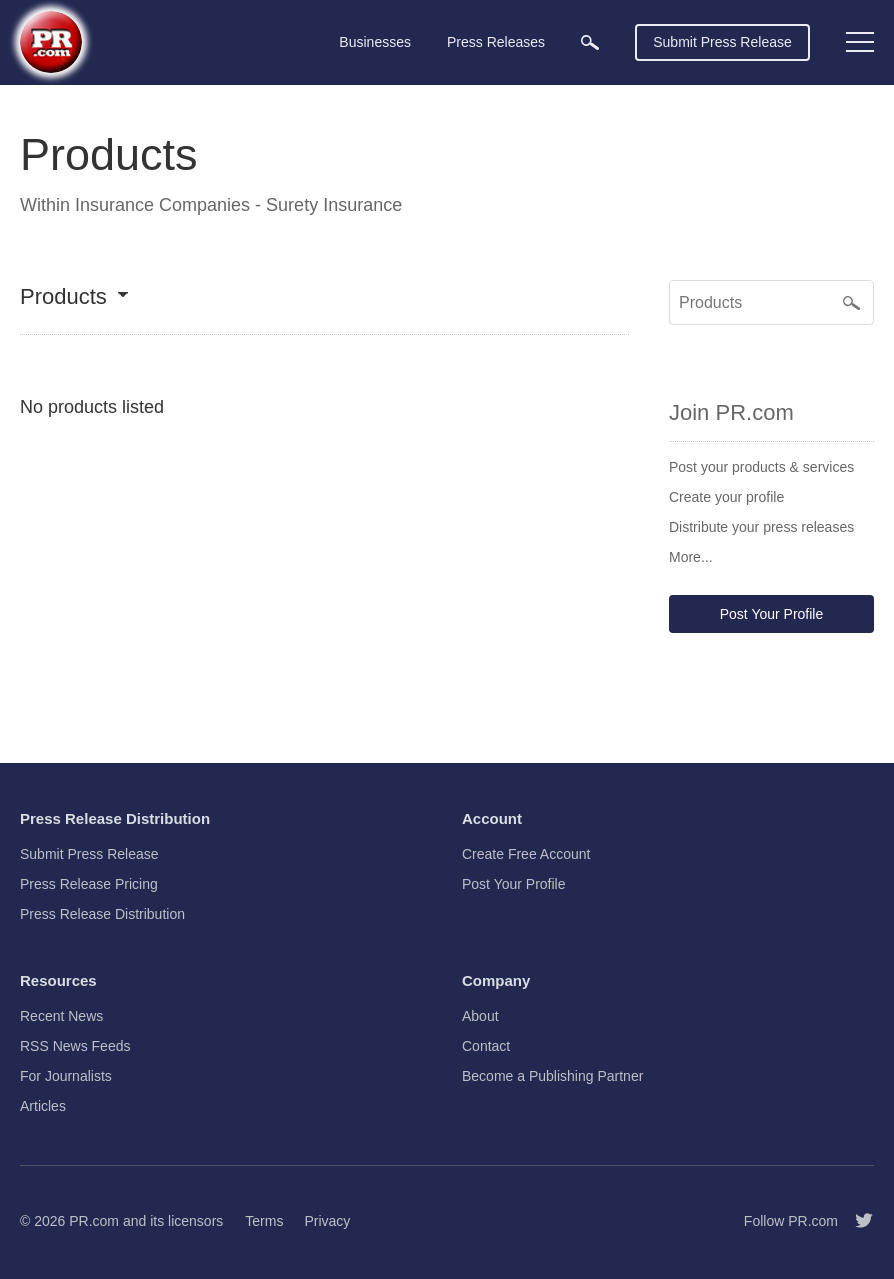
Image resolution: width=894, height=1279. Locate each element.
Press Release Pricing (89, 884)
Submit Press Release (722, 42)
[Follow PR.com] (856, 1221)
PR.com (94, 1221)
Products (63, 297)
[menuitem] (590, 42)
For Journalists (66, 1076)
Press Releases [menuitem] (496, 42)
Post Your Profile (772, 614)
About (480, 1016)
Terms (264, 1221)
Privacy (327, 1221)
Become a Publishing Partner (552, 1076)
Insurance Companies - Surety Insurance (238, 205)
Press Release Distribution (102, 914)
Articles (43, 1106)
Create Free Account (526, 854)
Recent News (61, 1016)
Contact (486, 1046)
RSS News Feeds (75, 1046)
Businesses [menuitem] (375, 42)
